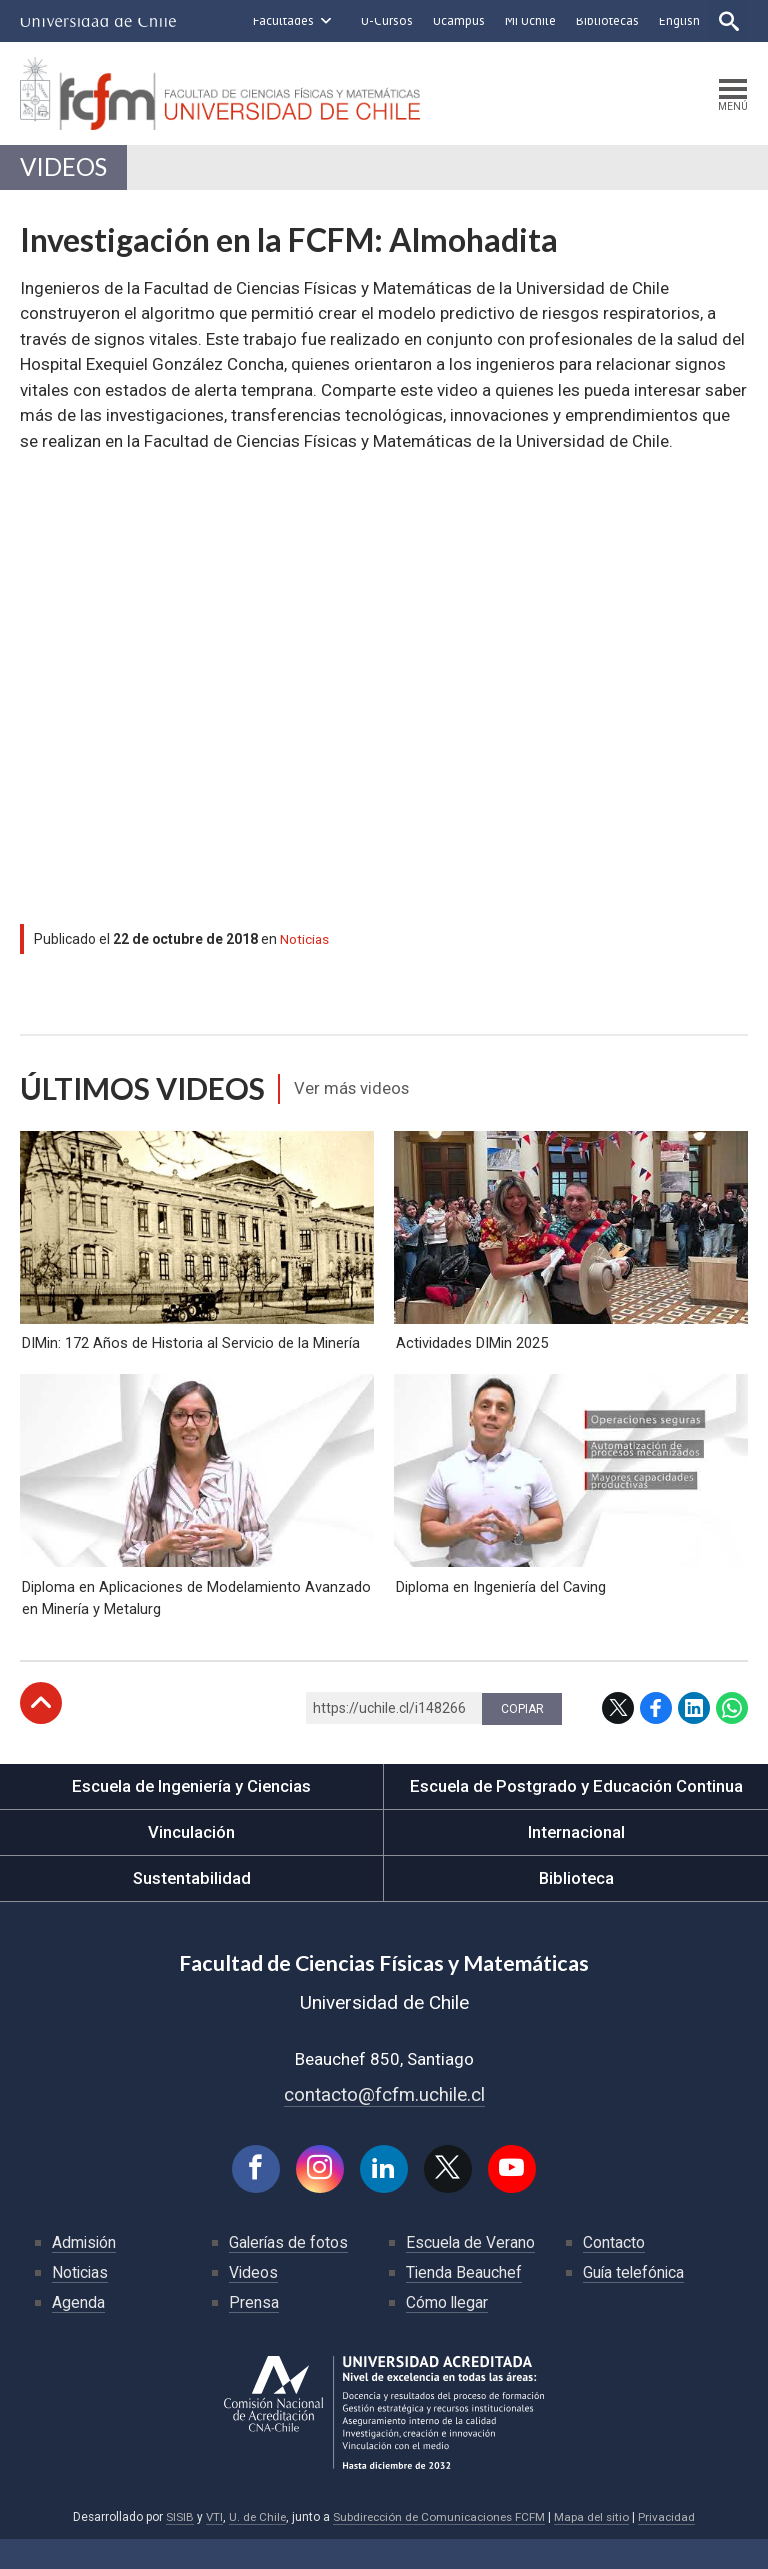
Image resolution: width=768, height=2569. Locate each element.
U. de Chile (253, 2546)
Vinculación (191, 1860)
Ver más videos (355, 1092)
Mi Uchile (528, 20)
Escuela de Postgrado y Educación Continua (576, 1814)
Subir (41, 1731)
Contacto (614, 2272)
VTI (209, 2546)
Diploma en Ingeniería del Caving (499, 1614)
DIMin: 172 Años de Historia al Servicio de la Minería (189, 1358)
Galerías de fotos (289, 2272)
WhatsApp (732, 1736)
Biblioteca (576, 1906)
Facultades (281, 20)
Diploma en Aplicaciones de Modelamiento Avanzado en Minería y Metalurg (194, 1625)
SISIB (174, 2546)
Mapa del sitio (596, 2546)
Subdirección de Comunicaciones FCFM (439, 2546)
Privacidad (672, 2546)
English (677, 20)
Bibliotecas (605, 20)
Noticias (305, 942)
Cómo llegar (448, 2332)
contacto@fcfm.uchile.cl (384, 2123)
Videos (64, 169)
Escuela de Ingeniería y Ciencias (192, 1814)
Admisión (85, 2272)
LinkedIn (694, 1736)
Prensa (254, 2332)
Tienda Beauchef (464, 2302)
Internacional (576, 1860)
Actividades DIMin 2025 (470, 1358)
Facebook (656, 1736)
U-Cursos (385, 20)
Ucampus (457, 20)
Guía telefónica (635, 2302)
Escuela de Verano (471, 2272)
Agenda (78, 2332)
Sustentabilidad (192, 1906)
